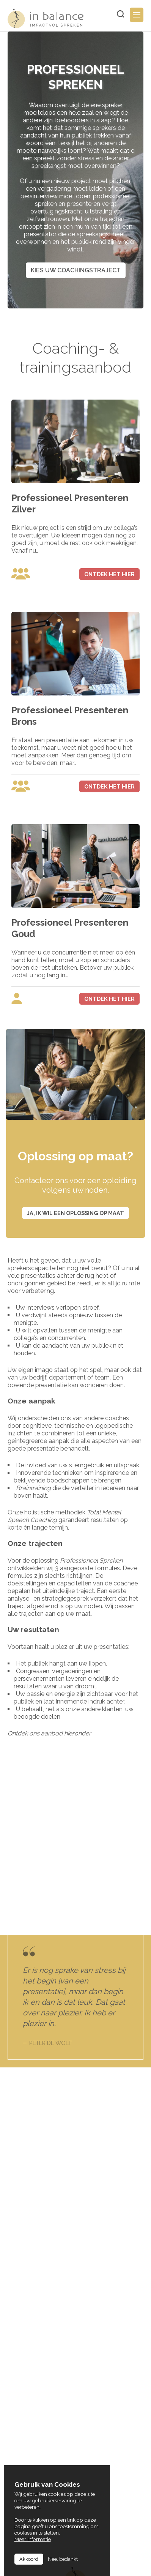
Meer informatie (32, 2539)
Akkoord (28, 2559)
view (75, 979)
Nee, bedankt (63, 2559)
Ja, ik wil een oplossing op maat (75, 1213)
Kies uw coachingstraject (76, 270)
